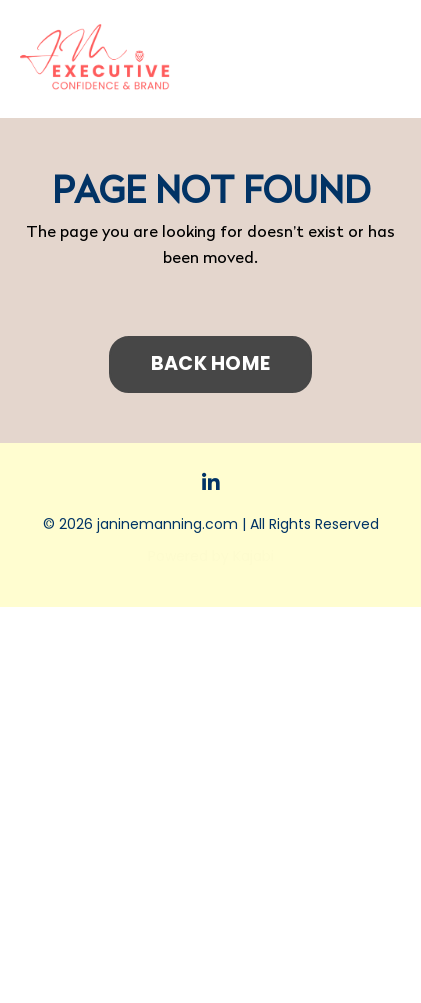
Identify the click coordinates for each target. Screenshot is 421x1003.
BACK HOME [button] (210, 363)
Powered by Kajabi (211, 556)
